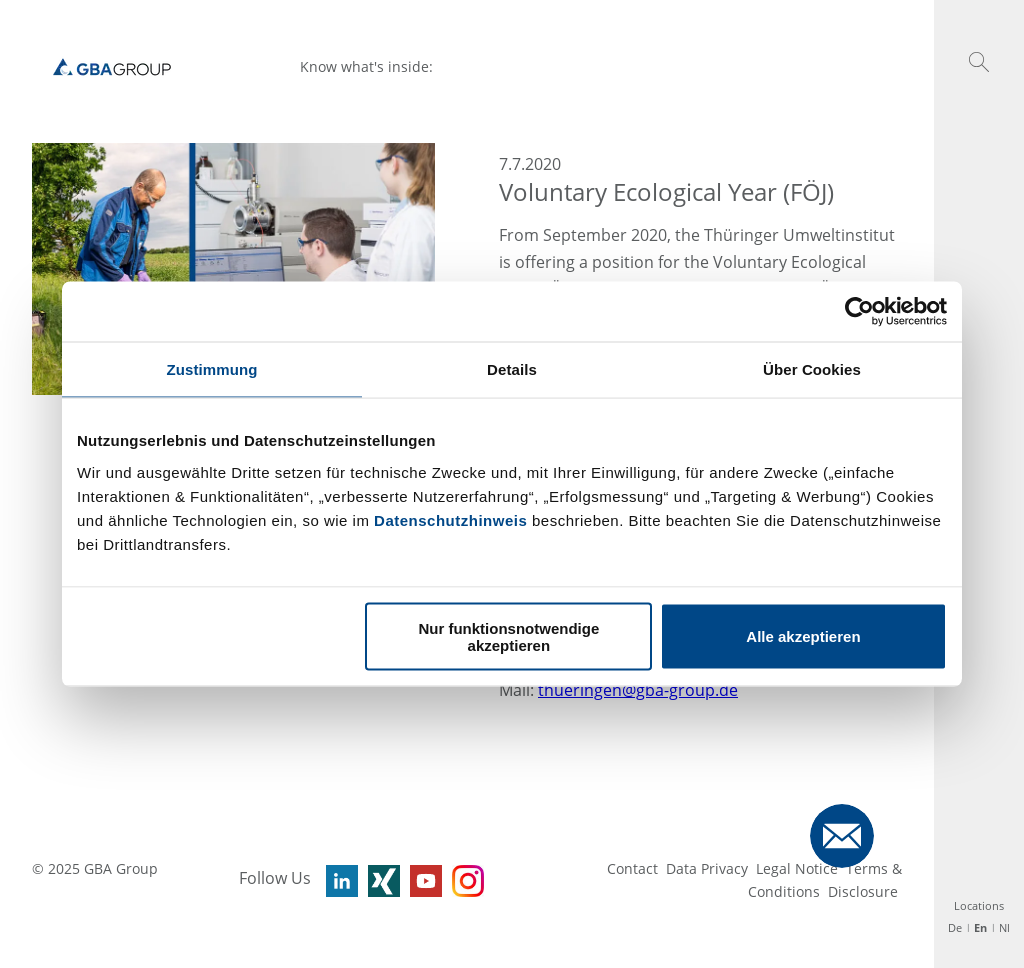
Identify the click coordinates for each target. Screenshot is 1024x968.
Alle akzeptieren (803, 636)
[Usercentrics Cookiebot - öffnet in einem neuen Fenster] (859, 312)
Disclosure (863, 891)
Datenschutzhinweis (450, 519)
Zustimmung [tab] (212, 369)
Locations (979, 905)
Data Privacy (707, 868)
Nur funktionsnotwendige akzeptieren (508, 636)
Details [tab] (512, 369)
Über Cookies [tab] (812, 369)
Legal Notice (797, 868)
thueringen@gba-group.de (638, 690)
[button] (979, 62)
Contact (632, 868)
